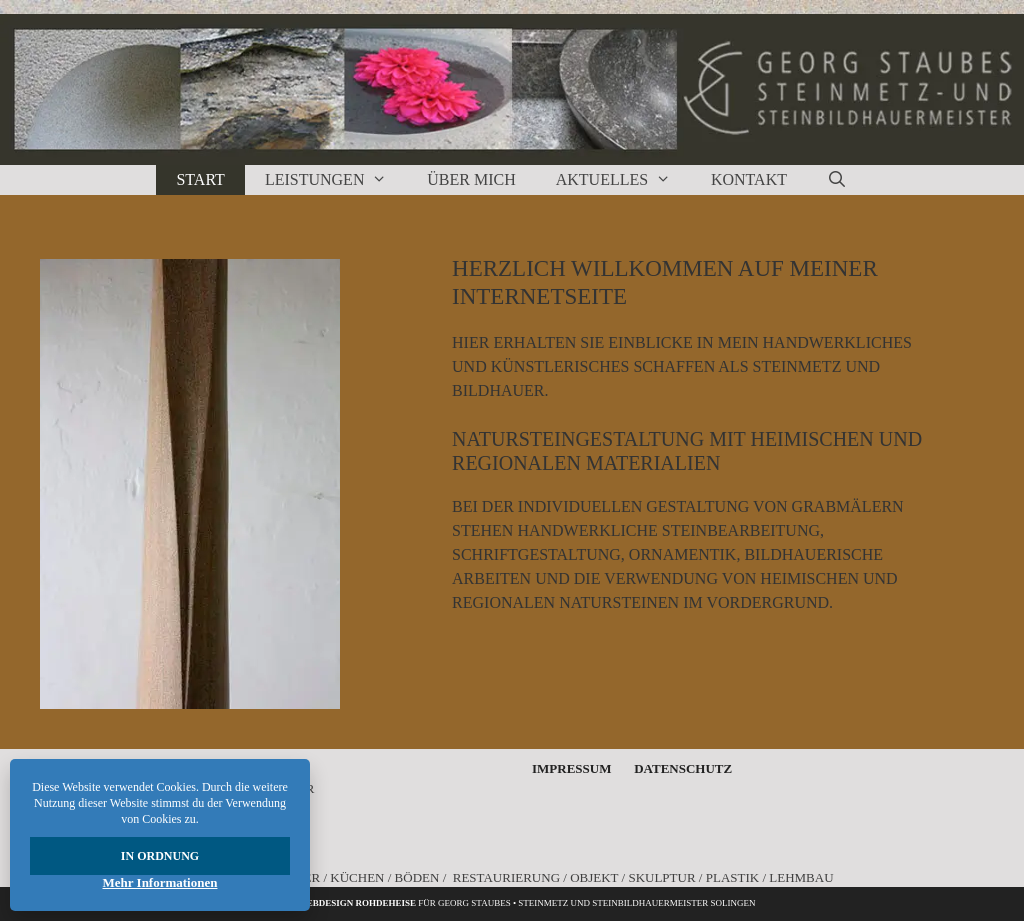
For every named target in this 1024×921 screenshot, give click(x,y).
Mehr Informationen (160, 882)
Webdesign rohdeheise (357, 903)
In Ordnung (160, 856)
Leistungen (336, 180)
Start (200, 179)
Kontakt (749, 179)
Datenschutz (683, 768)
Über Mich (471, 179)
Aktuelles (623, 180)
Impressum (571, 768)
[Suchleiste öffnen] (837, 180)
